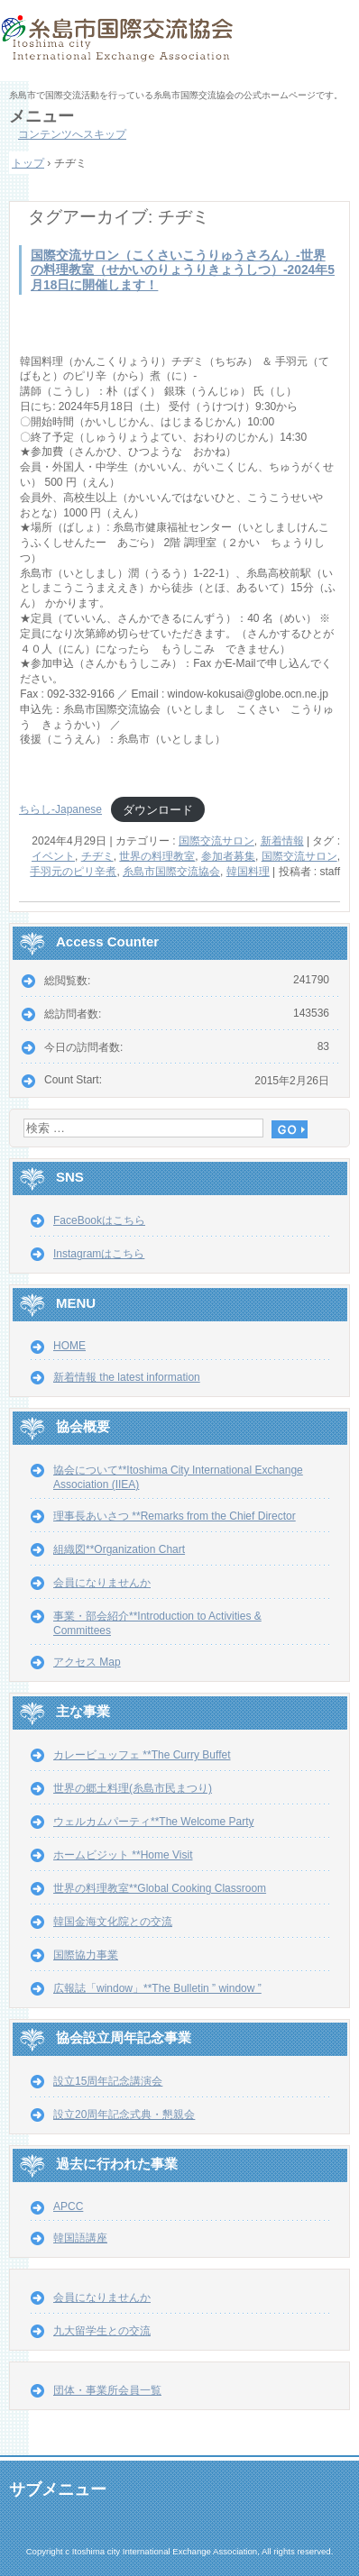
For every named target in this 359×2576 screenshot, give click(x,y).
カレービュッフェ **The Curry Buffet (142, 1755)
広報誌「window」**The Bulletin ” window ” (157, 1988)
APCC (68, 2206)
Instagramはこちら (98, 1253)
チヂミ (97, 856)
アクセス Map (87, 1662)
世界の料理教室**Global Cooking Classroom (159, 1888)
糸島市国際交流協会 (179, 45)
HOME (69, 1345)
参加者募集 (228, 856)
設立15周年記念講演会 (107, 2081)
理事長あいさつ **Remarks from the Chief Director (174, 1516)
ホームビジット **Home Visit (122, 1855)
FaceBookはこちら (99, 1220)
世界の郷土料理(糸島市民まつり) (132, 1788)
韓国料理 (248, 871)
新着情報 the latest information (126, 1377)
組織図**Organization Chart (119, 1549)
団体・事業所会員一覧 (107, 2390)
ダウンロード (158, 809)
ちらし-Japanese (60, 809)
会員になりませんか (102, 1582)
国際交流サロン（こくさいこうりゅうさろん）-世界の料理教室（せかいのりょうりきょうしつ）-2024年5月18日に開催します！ (183, 270)
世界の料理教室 (157, 856)
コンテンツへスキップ (72, 134)
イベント (53, 856)
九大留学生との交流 (102, 2331)
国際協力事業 (85, 1955)
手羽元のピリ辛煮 (73, 871)
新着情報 (282, 841)
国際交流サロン (216, 841)
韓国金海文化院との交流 (112, 1921)
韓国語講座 (80, 2238)
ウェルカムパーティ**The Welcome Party (153, 1821)
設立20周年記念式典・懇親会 (124, 2114)
